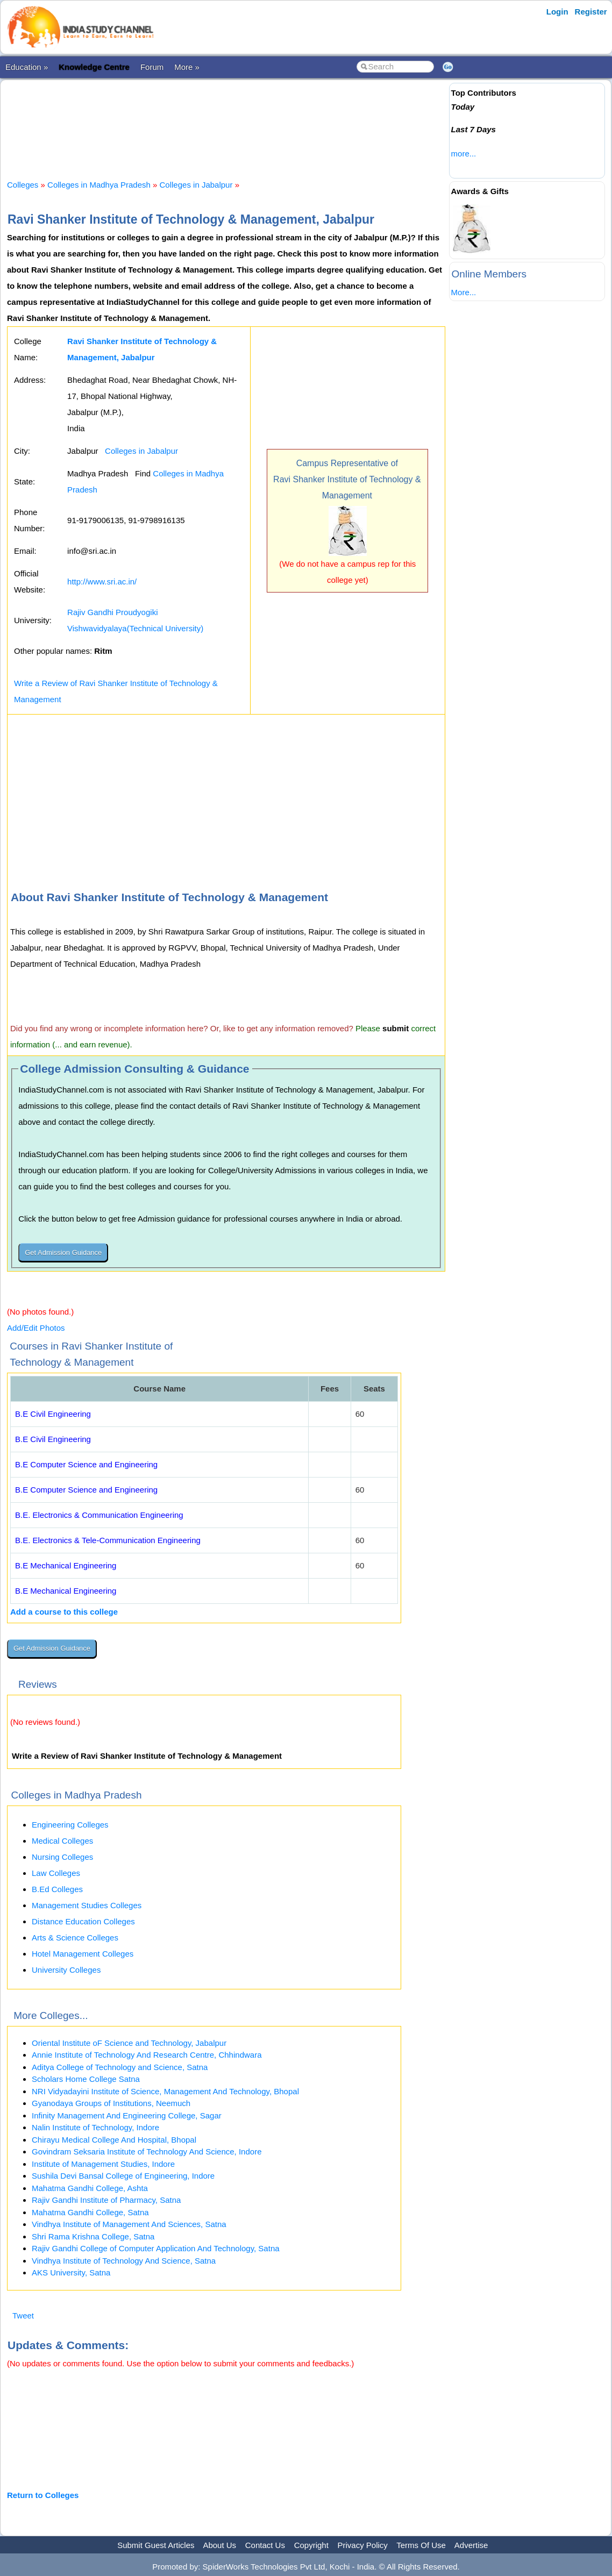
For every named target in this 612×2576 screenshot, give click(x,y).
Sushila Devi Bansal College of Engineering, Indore (123, 2175)
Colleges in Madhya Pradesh (99, 184)
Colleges (22, 184)
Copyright (311, 2545)
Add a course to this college (64, 1611)
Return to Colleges (43, 2495)
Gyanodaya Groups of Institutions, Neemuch (111, 2103)
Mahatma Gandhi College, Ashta (90, 2188)
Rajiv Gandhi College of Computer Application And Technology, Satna (156, 2248)
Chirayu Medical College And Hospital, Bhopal (114, 2139)
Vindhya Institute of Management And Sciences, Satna (129, 2224)
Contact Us (265, 2545)
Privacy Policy (363, 2545)
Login (557, 11)
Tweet (23, 2315)
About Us (219, 2545)
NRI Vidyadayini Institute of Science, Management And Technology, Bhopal (165, 2091)
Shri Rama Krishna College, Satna (93, 2236)
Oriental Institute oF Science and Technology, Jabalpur (129, 2042)
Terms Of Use (421, 2545)
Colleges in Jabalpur (196, 184)
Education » (26, 67)
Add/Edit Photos (36, 1327)
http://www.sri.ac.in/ (102, 581)
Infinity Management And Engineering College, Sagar (127, 2115)
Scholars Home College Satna (86, 2078)
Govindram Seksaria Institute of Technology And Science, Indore (146, 2151)
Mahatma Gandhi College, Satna (90, 2212)
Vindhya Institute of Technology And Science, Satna (124, 2260)
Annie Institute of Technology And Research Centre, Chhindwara (147, 2054)
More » (187, 67)
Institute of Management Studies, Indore (103, 2163)
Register (591, 11)
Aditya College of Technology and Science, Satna (120, 2067)
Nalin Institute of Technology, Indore (95, 2127)
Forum (151, 67)
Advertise (471, 2545)
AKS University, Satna (71, 2272)
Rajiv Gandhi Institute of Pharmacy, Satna (106, 2199)
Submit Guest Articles (155, 2545)
